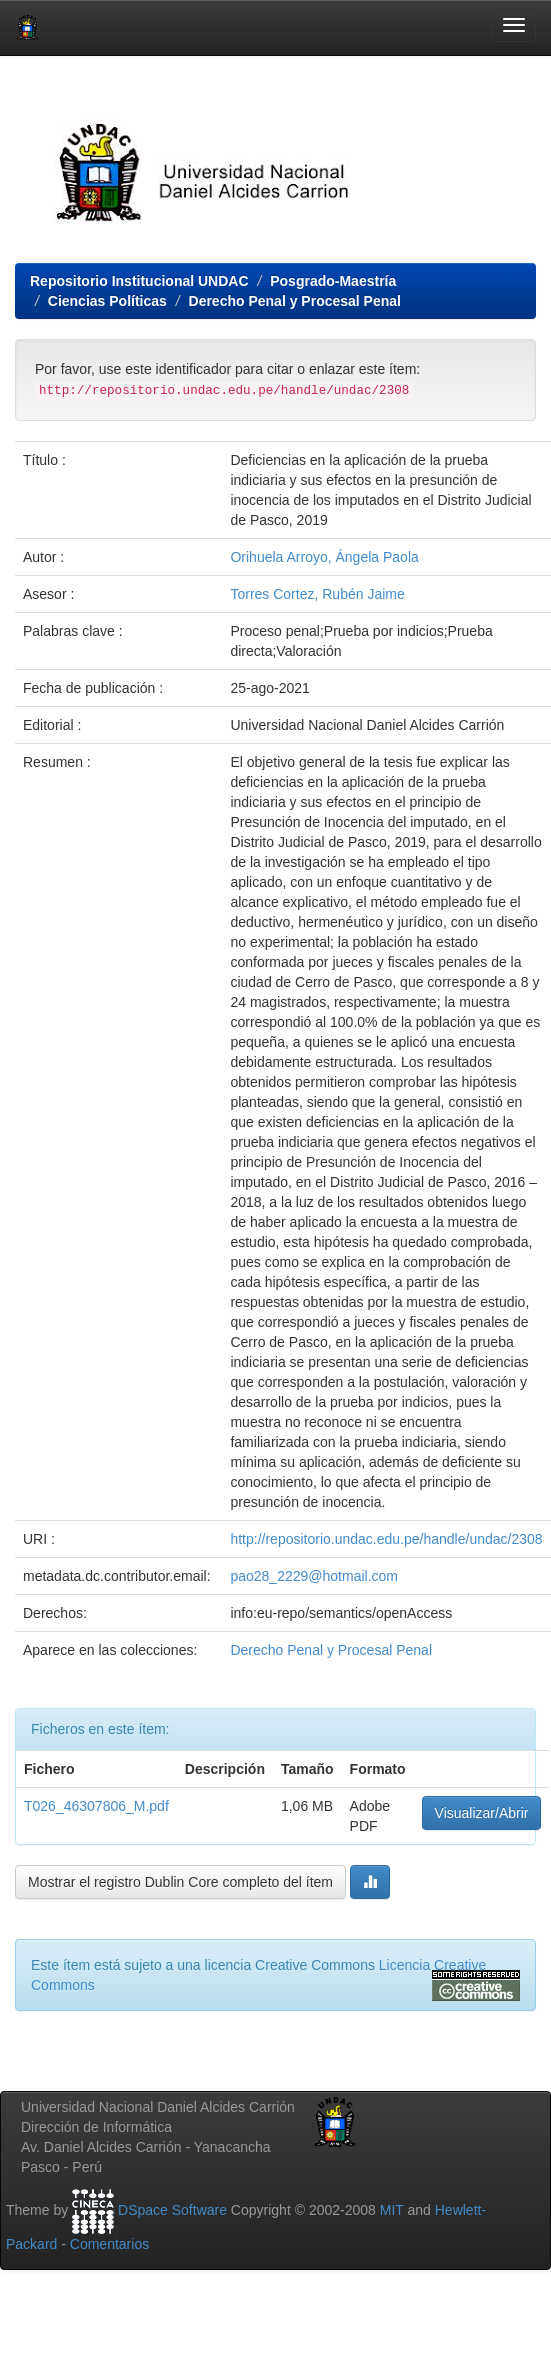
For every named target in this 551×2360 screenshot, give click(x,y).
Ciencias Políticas (107, 301)
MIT (392, 2210)
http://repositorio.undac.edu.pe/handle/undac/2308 (386, 1539)
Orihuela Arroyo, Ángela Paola (324, 557)
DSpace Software (172, 2210)
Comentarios (109, 2244)
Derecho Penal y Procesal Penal (295, 301)
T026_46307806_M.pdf (96, 1806)
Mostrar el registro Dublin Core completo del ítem (180, 1882)
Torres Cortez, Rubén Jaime (317, 594)
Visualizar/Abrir (482, 1813)
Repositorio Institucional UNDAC (139, 281)
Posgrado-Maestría (333, 281)
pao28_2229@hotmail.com (314, 1576)
